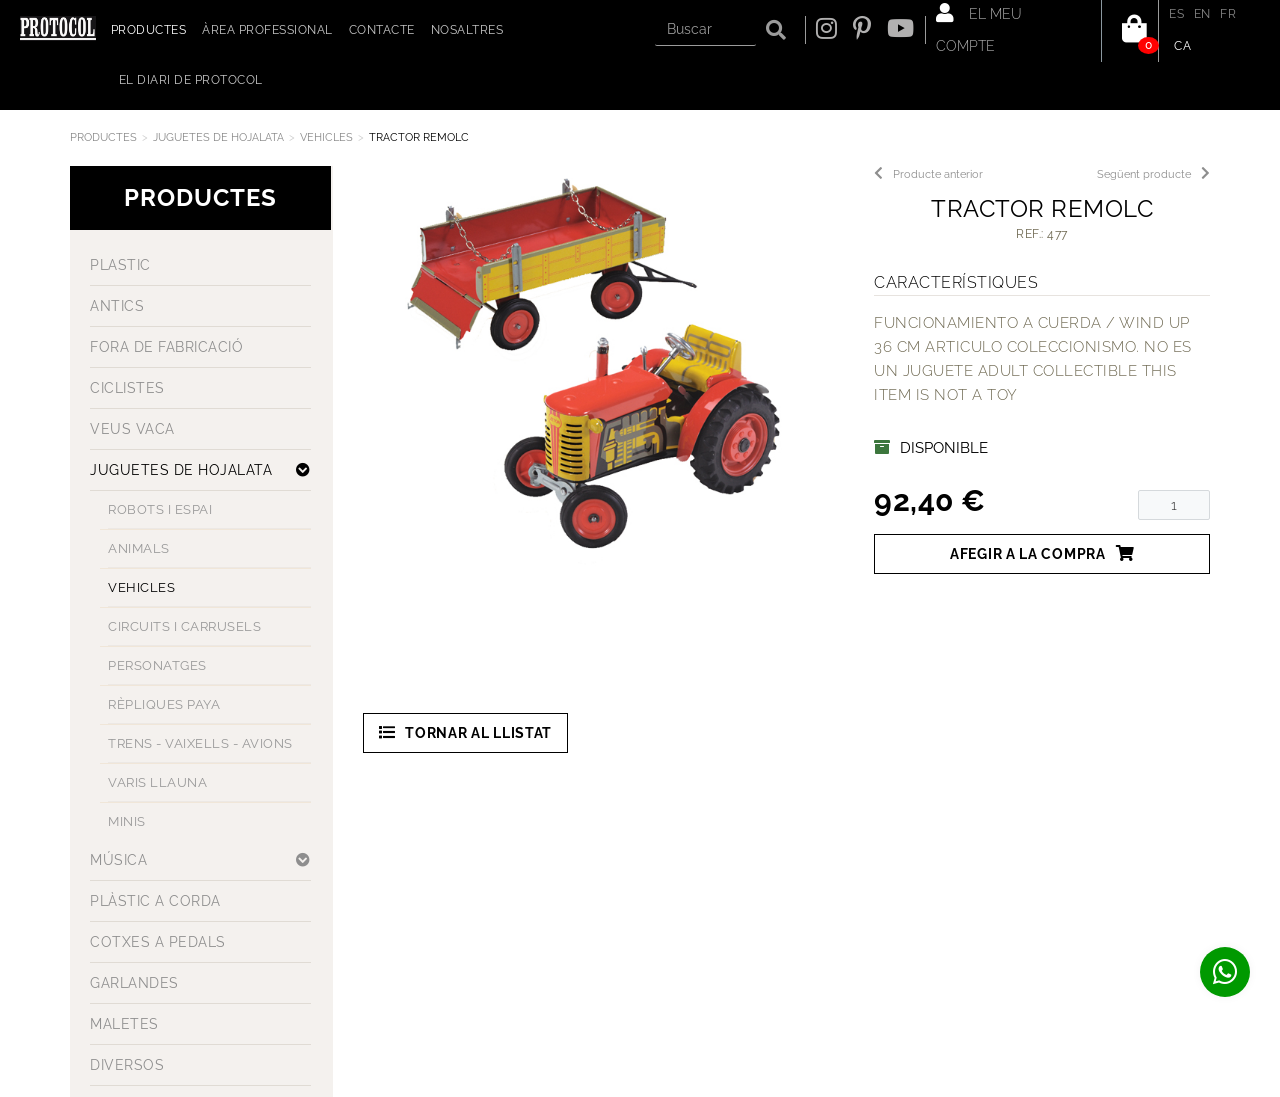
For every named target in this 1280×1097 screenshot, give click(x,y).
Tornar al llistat (466, 732)
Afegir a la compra (1042, 553)
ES (1176, 14)
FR (1228, 14)
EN (1202, 14)
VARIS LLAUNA (157, 782)
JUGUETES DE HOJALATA (218, 137)
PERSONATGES (157, 665)
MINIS (127, 821)
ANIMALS (139, 548)
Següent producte (1153, 174)
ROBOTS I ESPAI (160, 509)
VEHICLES (326, 137)
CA (1182, 46)
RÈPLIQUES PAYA (164, 704)
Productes (103, 137)
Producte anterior (928, 174)
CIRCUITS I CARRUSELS (184, 626)
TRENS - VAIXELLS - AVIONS (200, 743)
